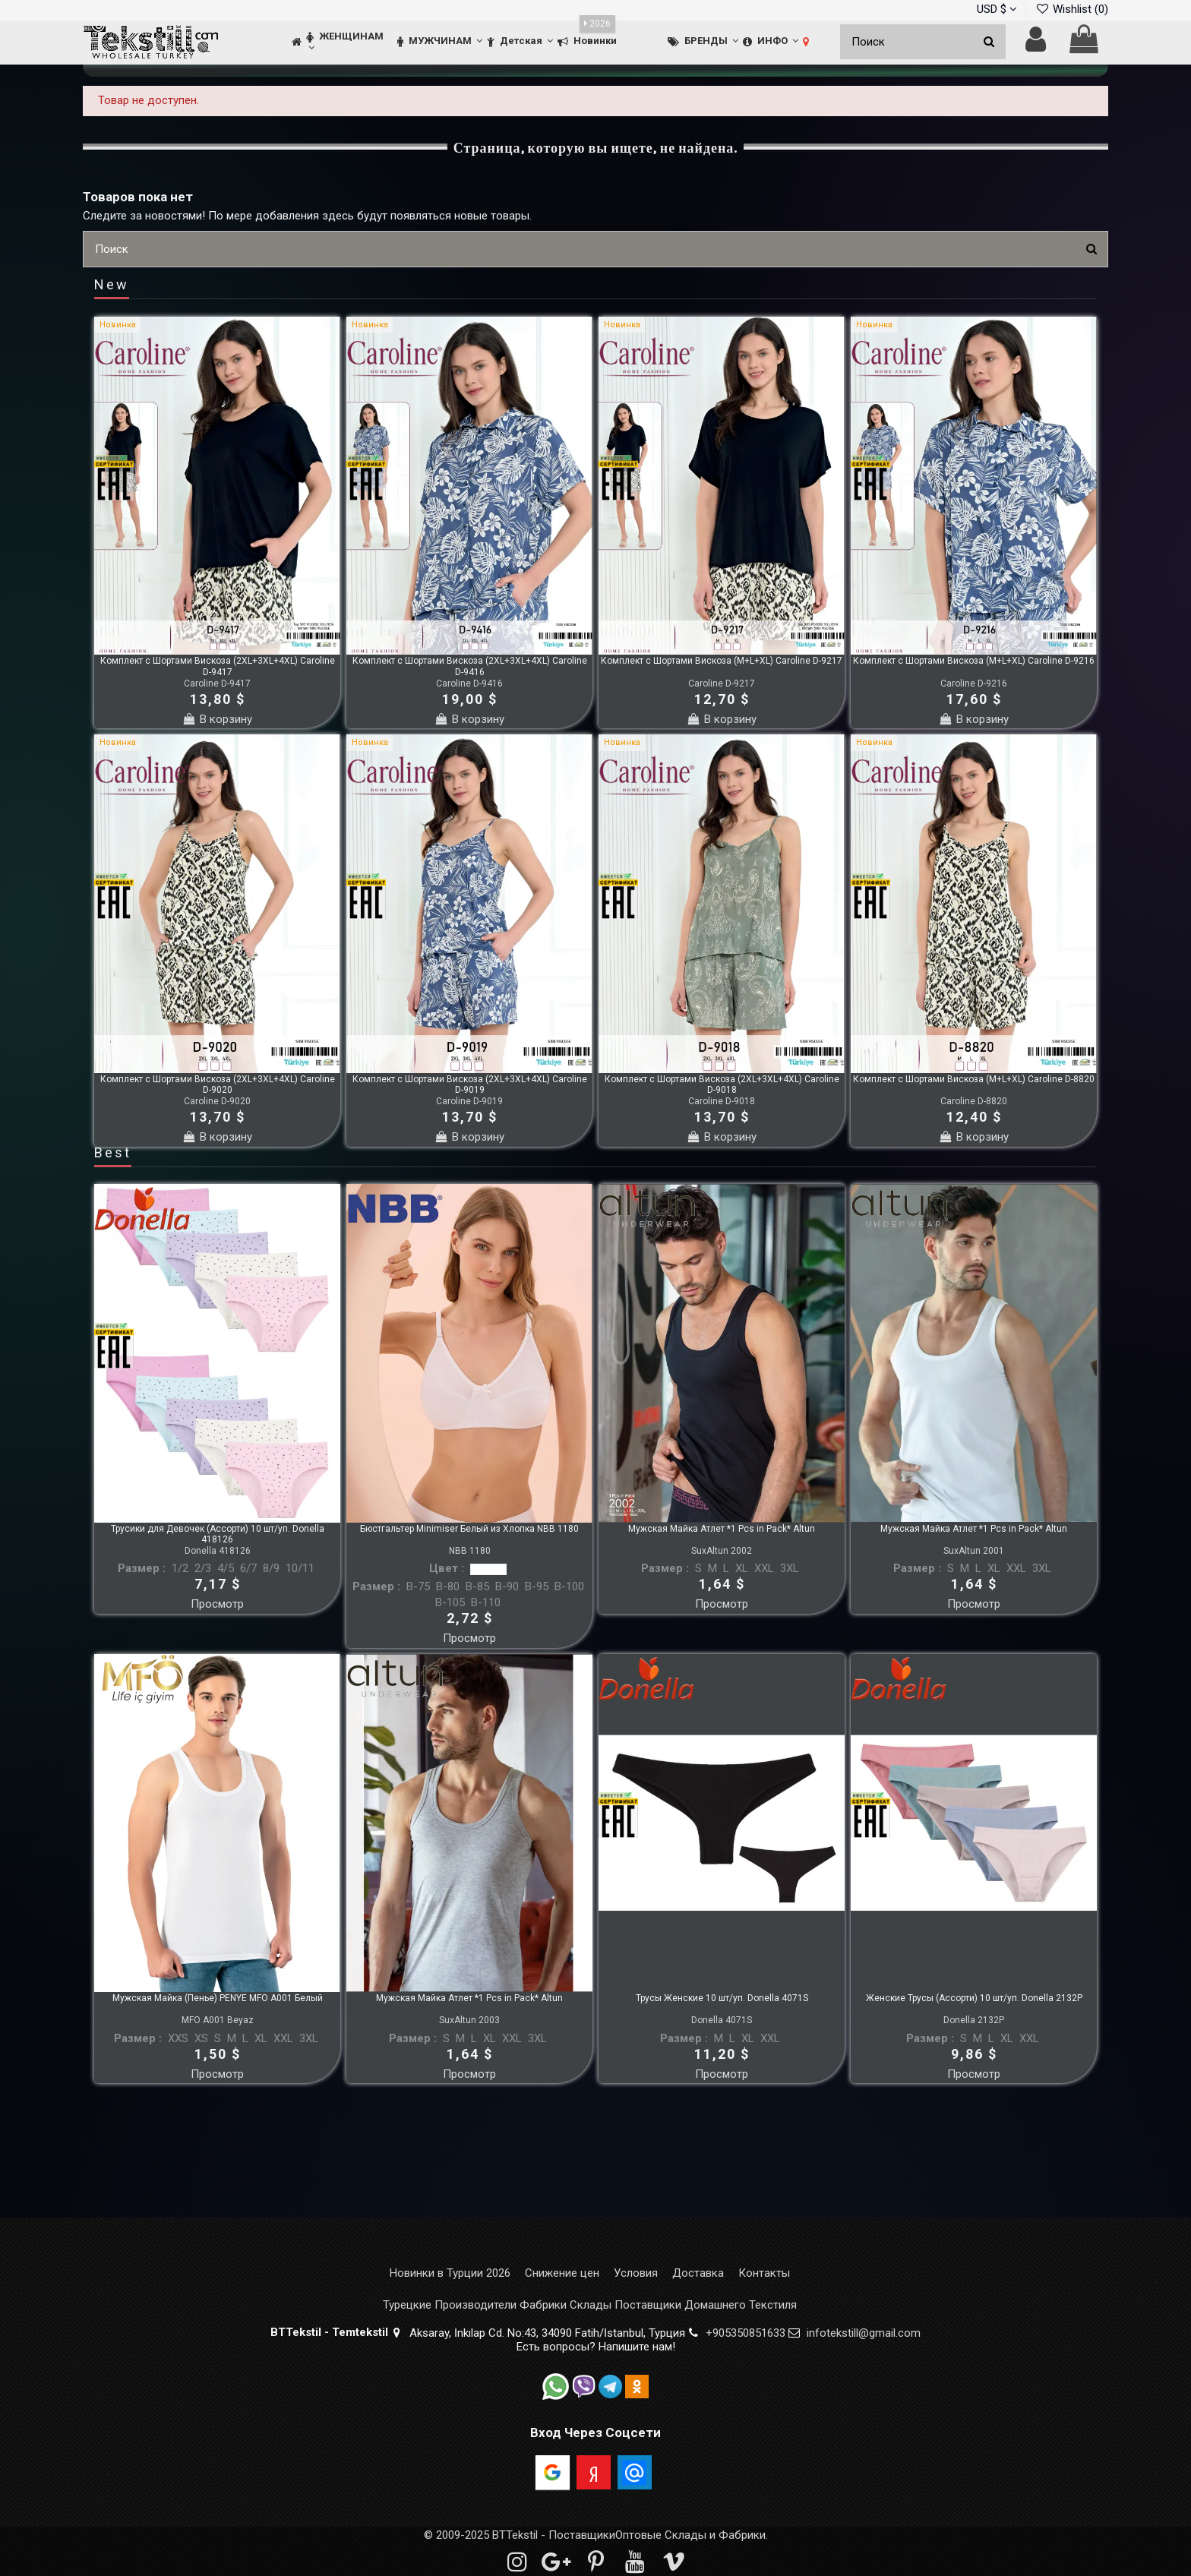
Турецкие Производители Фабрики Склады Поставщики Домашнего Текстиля (590, 2305)
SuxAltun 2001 (973, 1550)
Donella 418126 (218, 1550)
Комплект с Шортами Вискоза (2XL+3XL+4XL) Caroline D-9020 (217, 1084)
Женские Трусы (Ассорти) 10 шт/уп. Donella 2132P (974, 1998)
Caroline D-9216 (973, 683)
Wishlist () (1071, 9)
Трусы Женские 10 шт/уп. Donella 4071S (722, 1998)
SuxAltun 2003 (469, 2020)
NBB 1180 (470, 1550)
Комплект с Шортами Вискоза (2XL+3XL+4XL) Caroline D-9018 (722, 1084)
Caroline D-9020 (217, 1101)
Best (112, 1153)
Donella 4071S (721, 2020)
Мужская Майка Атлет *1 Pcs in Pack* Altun (721, 1528)
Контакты (764, 2273)
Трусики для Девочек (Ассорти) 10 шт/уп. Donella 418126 (217, 1534)
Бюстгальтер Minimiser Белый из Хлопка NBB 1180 (469, 1528)
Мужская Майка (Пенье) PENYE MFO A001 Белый (217, 1998)
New (111, 285)
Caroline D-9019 (469, 1101)
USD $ (997, 9)
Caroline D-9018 (721, 1101)
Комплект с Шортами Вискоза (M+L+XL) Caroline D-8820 (974, 1079)
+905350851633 (745, 2333)
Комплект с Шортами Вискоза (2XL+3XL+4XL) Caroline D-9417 (217, 666)
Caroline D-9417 (217, 683)
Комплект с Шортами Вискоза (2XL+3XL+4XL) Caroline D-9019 (469, 1084)
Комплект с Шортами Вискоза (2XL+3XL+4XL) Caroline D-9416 (469, 666)
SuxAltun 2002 (721, 1550)
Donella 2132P (973, 2020)
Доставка (698, 2273)
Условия (636, 2273)
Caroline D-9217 (721, 683)
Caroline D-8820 (973, 1101)
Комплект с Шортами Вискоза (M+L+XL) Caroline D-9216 (974, 660)
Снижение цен (562, 2273)
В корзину (217, 719)
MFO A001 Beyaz (218, 2020)
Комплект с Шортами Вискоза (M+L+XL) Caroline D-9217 (721, 660)
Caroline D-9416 (469, 683)
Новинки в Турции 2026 (450, 2273)
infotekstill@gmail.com (864, 2333)
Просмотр (217, 1604)
